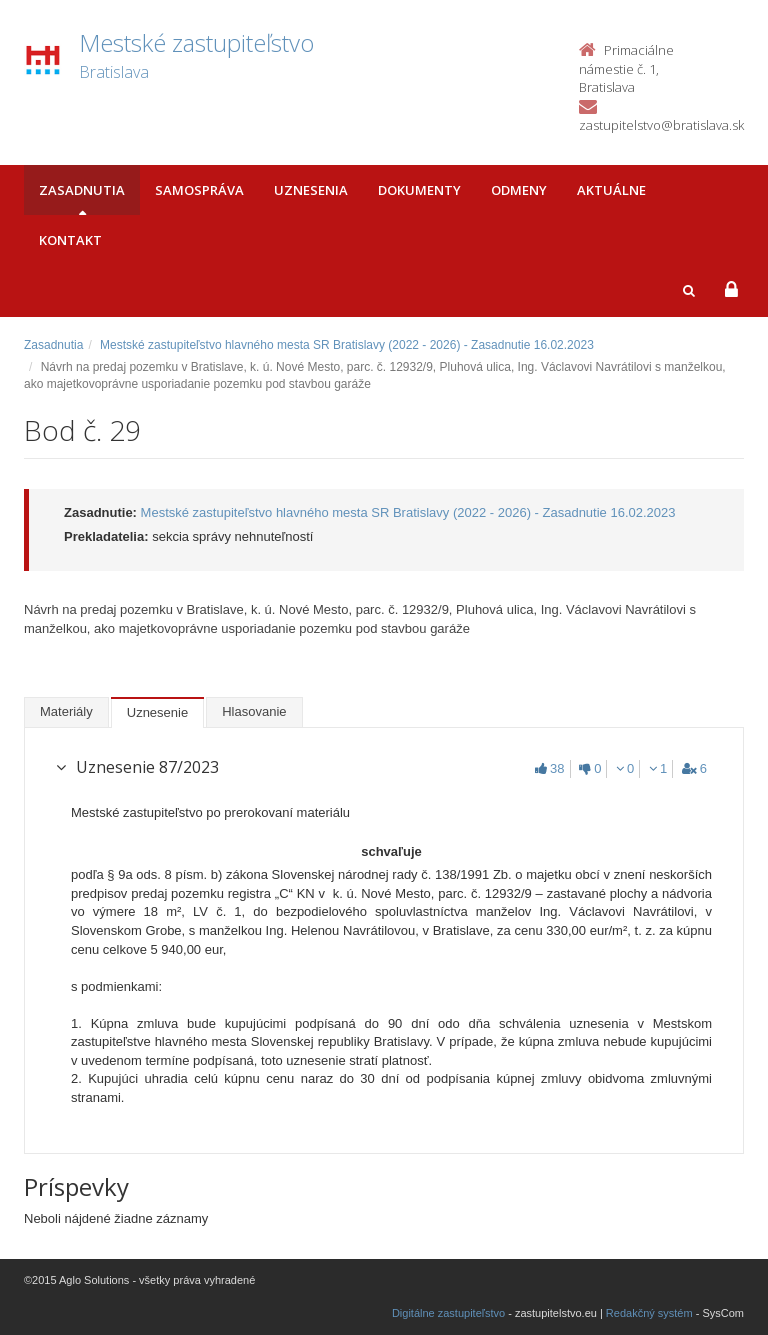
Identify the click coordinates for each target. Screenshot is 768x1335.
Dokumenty (419, 190)
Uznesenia (311, 190)
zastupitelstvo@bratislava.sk (661, 125)
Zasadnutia (82, 190)
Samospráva (199, 190)
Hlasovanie (254, 711)
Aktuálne (611, 190)
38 (549, 768)
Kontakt (70, 240)
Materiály (66, 711)
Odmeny (519, 190)
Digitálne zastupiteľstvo (448, 1313)
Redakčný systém (649, 1313)
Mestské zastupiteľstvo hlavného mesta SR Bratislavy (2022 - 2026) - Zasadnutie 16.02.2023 (347, 345)
